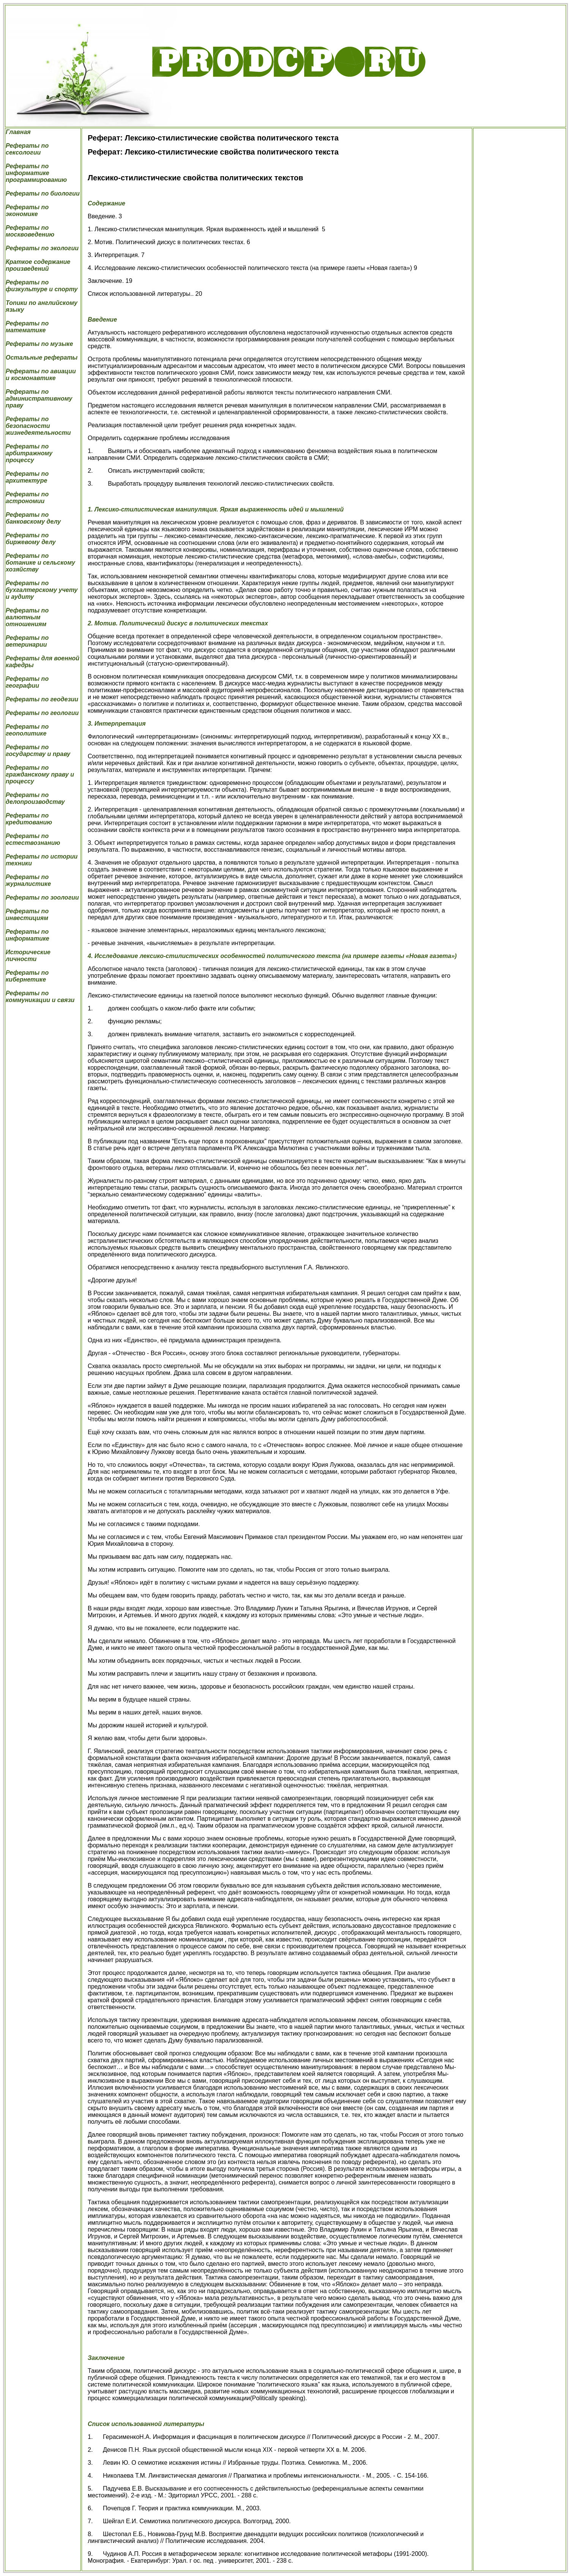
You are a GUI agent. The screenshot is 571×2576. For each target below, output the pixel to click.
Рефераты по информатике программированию (36, 173)
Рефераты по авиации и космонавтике (41, 374)
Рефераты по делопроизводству (35, 798)
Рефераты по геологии (42, 713)
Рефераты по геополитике (27, 730)
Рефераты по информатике (27, 935)
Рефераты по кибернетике (27, 976)
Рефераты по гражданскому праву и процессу (40, 774)
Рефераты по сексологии (27, 149)
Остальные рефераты (41, 357)
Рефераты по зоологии (42, 897)
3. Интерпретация (117, 723)
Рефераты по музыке (39, 344)
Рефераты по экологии (42, 248)
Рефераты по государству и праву (38, 750)
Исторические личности (28, 955)
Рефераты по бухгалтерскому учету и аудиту (41, 590)
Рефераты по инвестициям (27, 914)
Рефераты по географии (27, 682)
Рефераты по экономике (27, 210)
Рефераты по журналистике (28, 880)
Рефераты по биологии (43, 193)
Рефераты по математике (27, 326)
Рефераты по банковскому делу (33, 518)
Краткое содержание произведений (38, 265)
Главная (18, 132)
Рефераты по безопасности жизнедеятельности (38, 426)
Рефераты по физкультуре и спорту (41, 285)
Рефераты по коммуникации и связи (40, 996)
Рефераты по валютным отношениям (27, 617)
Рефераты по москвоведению (30, 231)
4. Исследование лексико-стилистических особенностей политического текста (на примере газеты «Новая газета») (272, 956)
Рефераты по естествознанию (33, 839)
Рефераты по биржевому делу (31, 538)
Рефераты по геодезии (42, 699)
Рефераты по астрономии (27, 497)
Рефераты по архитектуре (27, 477)
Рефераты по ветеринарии (27, 641)
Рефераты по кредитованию (29, 819)
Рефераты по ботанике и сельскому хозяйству (40, 562)
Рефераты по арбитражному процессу (29, 453)
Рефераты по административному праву (39, 398)
